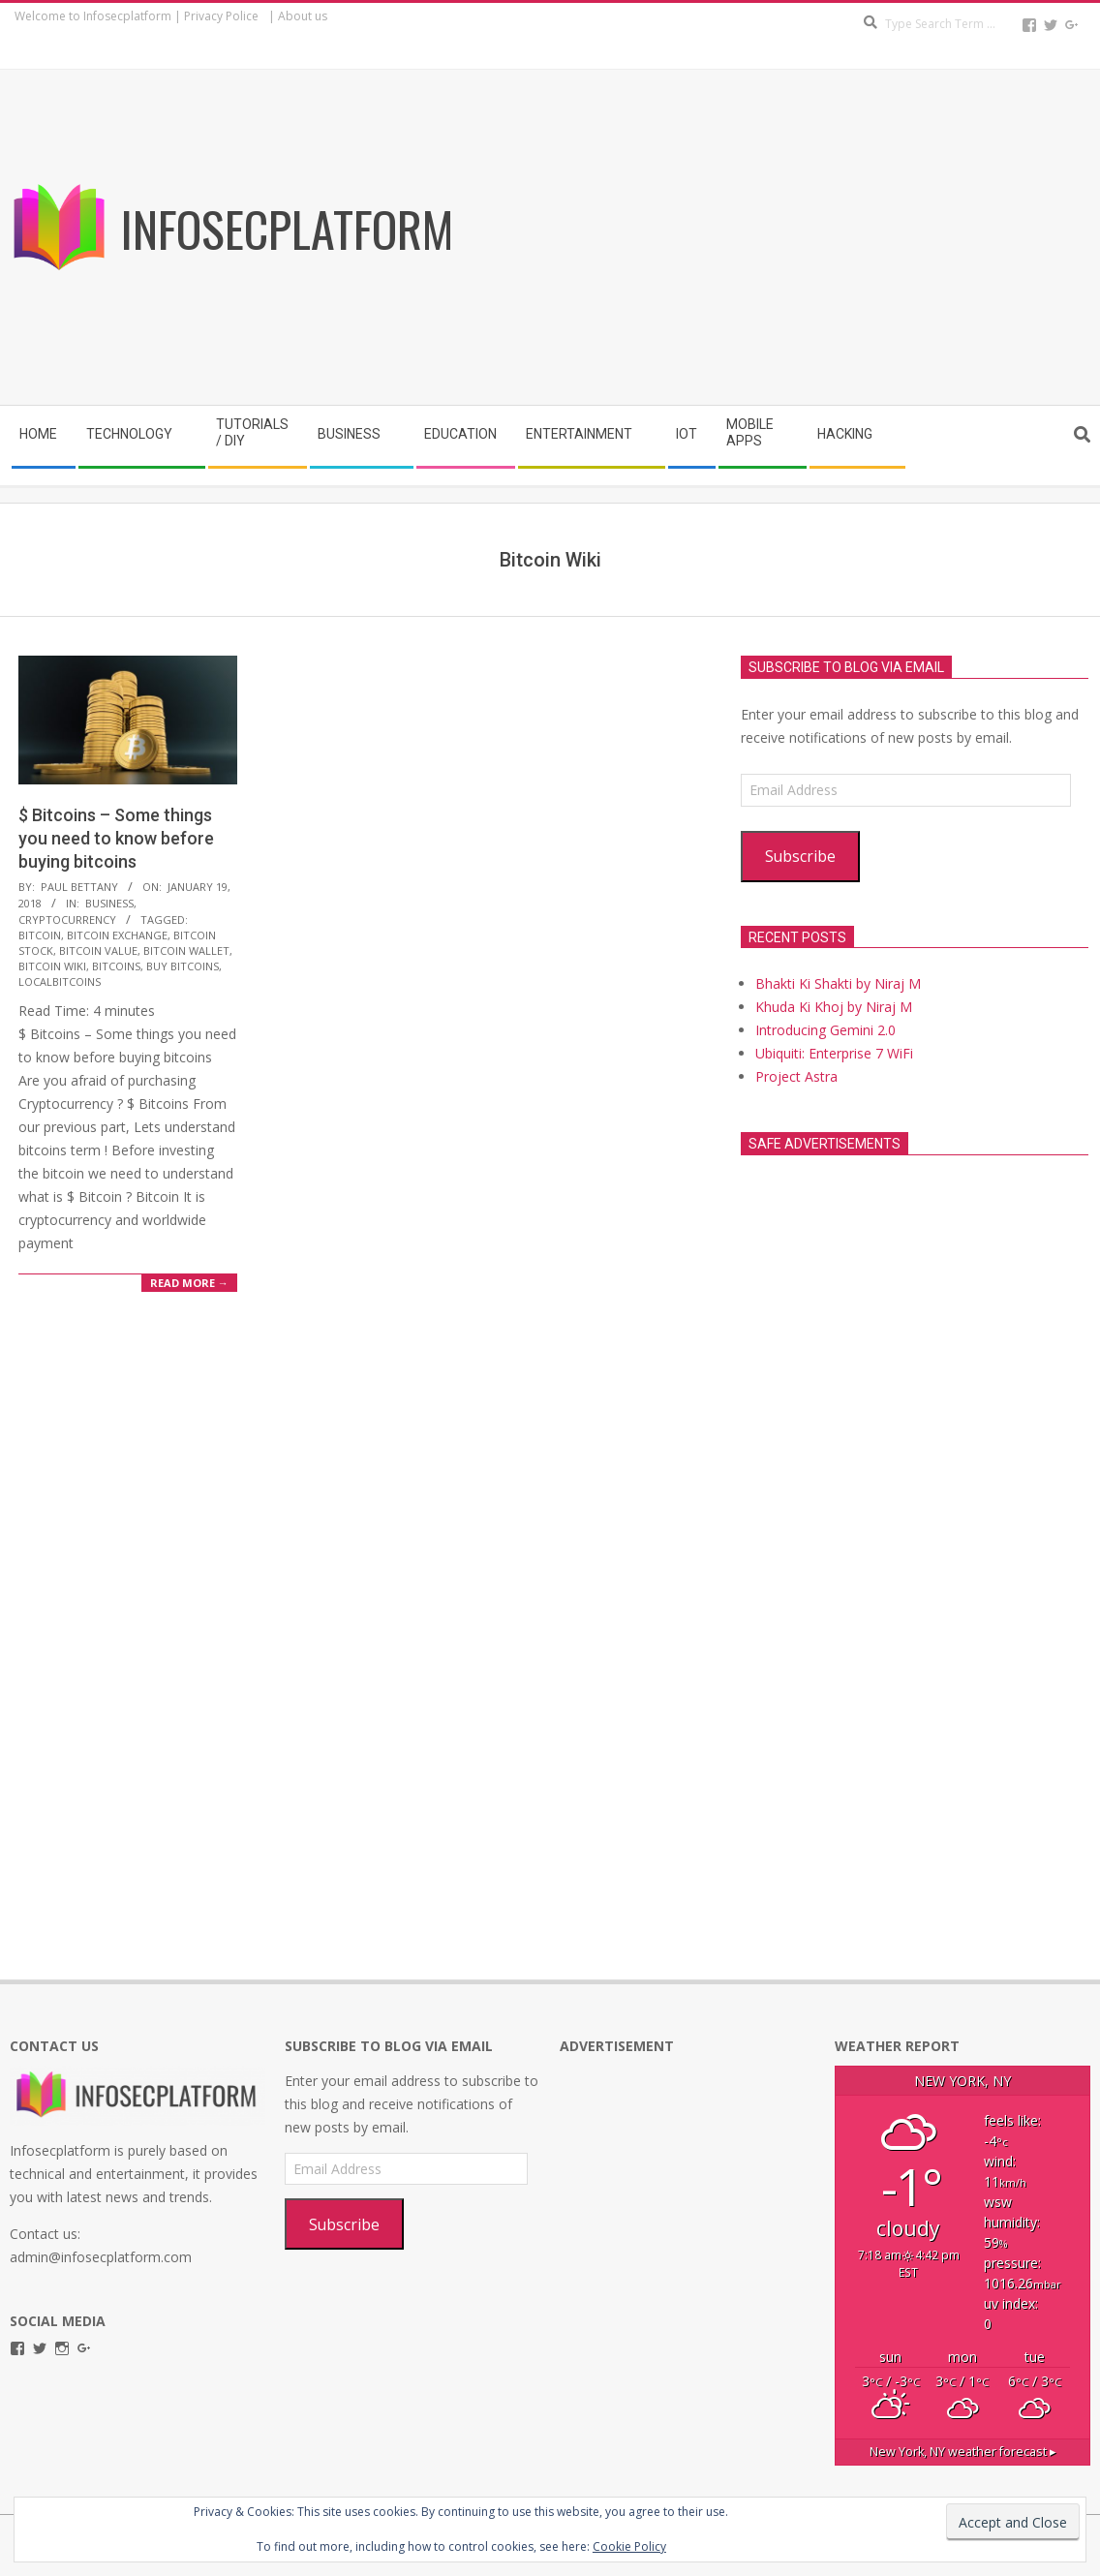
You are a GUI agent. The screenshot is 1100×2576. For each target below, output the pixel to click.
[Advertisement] (830, 241)
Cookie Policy (629, 2546)
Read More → (189, 1282)
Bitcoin (39, 935)
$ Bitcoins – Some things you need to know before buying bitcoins (116, 838)
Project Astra (796, 1076)
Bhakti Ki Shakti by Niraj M (838, 983)
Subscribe (800, 856)
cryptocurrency (67, 919)
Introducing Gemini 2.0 (825, 1030)
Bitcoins (116, 966)
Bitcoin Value (98, 950)
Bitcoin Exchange (117, 935)
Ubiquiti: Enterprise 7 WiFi (834, 1053)
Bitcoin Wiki (52, 966)
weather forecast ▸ (963, 2451)
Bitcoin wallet (186, 950)
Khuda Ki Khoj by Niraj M (833, 1006)
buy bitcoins (182, 966)
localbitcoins (59, 981)
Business (109, 903)
